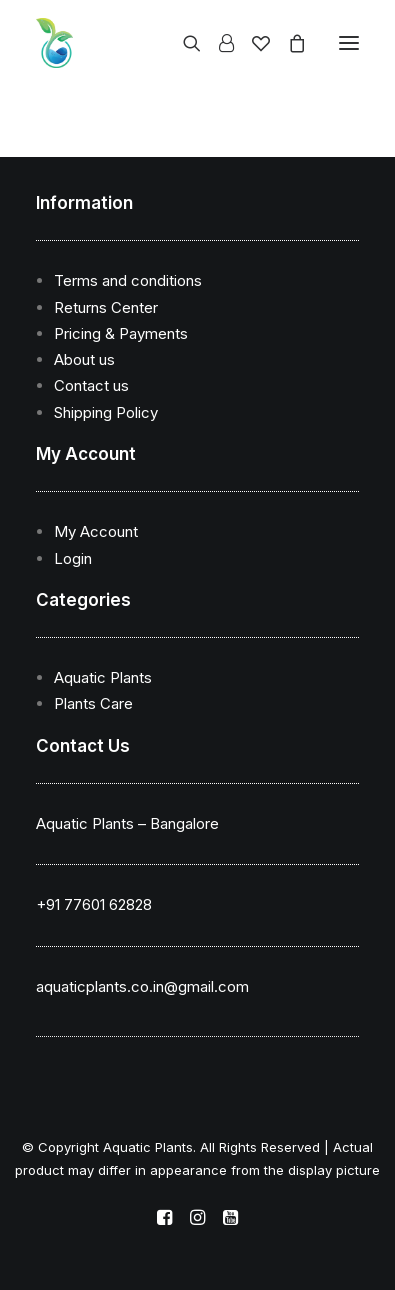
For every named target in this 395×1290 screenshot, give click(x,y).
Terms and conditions (128, 280)
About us (84, 359)
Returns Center (106, 307)
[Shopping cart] (288, 43)
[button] (349, 43)
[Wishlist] (252, 43)
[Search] (183, 43)
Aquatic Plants (103, 677)
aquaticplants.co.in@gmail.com (142, 986)
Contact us (91, 385)
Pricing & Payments (121, 333)
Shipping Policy (106, 412)
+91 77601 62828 (94, 904)
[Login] (217, 43)
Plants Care (93, 703)
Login (73, 558)
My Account (96, 531)
